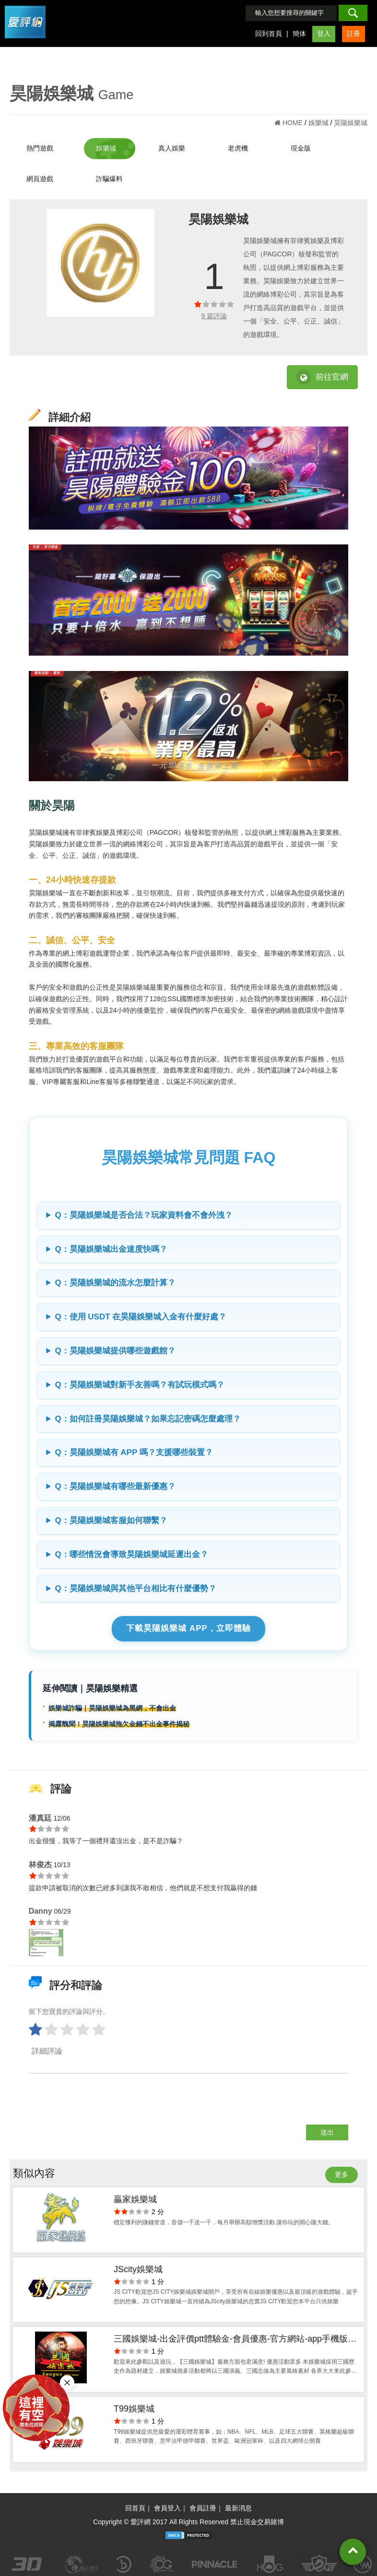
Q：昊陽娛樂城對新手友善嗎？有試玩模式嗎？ (139, 1384)
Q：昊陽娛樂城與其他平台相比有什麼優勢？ (135, 1588)
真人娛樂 (171, 148)
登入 (323, 33)
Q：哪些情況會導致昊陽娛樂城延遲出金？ (131, 1554)
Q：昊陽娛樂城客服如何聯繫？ (111, 1520)
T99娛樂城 (134, 2409)
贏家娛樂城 (135, 2199)
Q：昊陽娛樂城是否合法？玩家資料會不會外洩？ (143, 1215)
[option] (100, 262)
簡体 (299, 33)
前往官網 (322, 377)
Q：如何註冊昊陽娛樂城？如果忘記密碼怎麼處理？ (147, 1418)
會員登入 (167, 2508)
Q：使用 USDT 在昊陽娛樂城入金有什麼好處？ (140, 1316)
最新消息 (238, 2508)
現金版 (301, 148)
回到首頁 (268, 33)
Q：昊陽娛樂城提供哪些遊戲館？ (115, 1350)
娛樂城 (106, 148)
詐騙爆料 (109, 179)
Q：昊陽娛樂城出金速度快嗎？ (111, 1249)
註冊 (353, 33)
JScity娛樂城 (138, 2269)
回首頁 (135, 2508)
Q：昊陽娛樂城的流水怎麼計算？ (115, 1282)
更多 (341, 2174)
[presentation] (102, 2106)
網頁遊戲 (39, 179)
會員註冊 (202, 2508)
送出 (327, 2132)
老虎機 (238, 148)
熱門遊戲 (39, 148)
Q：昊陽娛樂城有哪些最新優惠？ (115, 1486)
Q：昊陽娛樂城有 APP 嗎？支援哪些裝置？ (133, 1452)
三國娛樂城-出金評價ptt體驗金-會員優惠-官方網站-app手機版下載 (235, 2340)
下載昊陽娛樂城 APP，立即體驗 (188, 1628)
